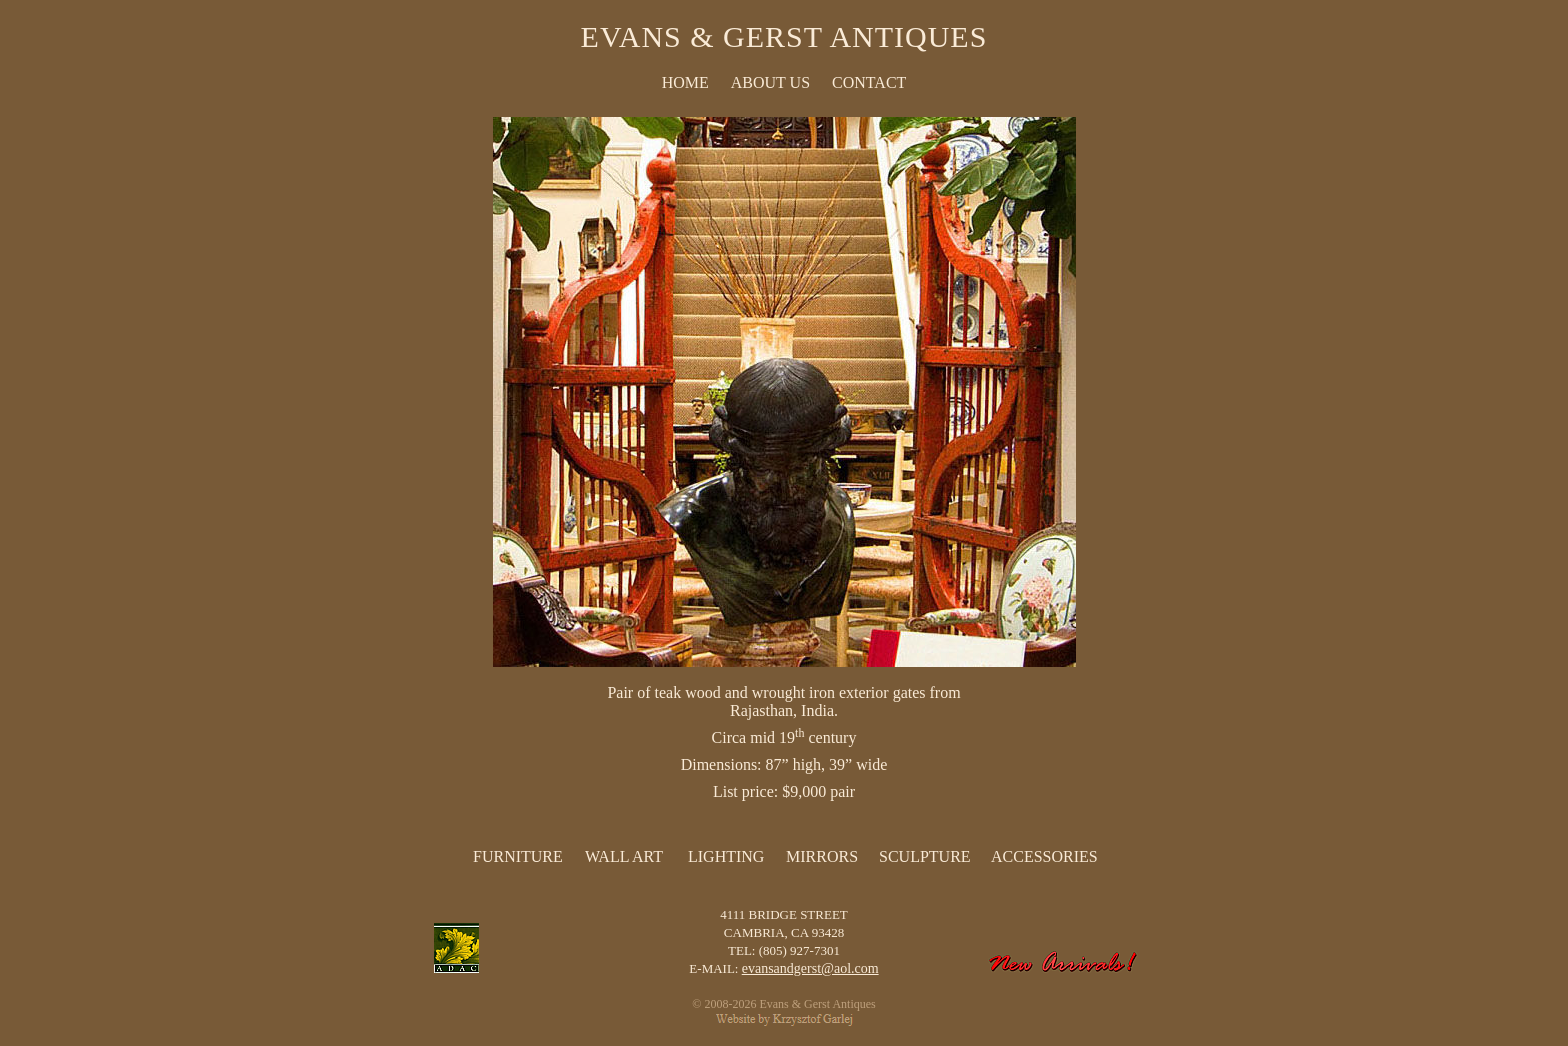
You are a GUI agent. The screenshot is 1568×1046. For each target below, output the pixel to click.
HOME (685, 82)
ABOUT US (770, 82)
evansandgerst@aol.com (810, 968)
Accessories (1044, 856)
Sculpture (925, 856)
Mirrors (822, 856)
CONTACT (869, 82)
